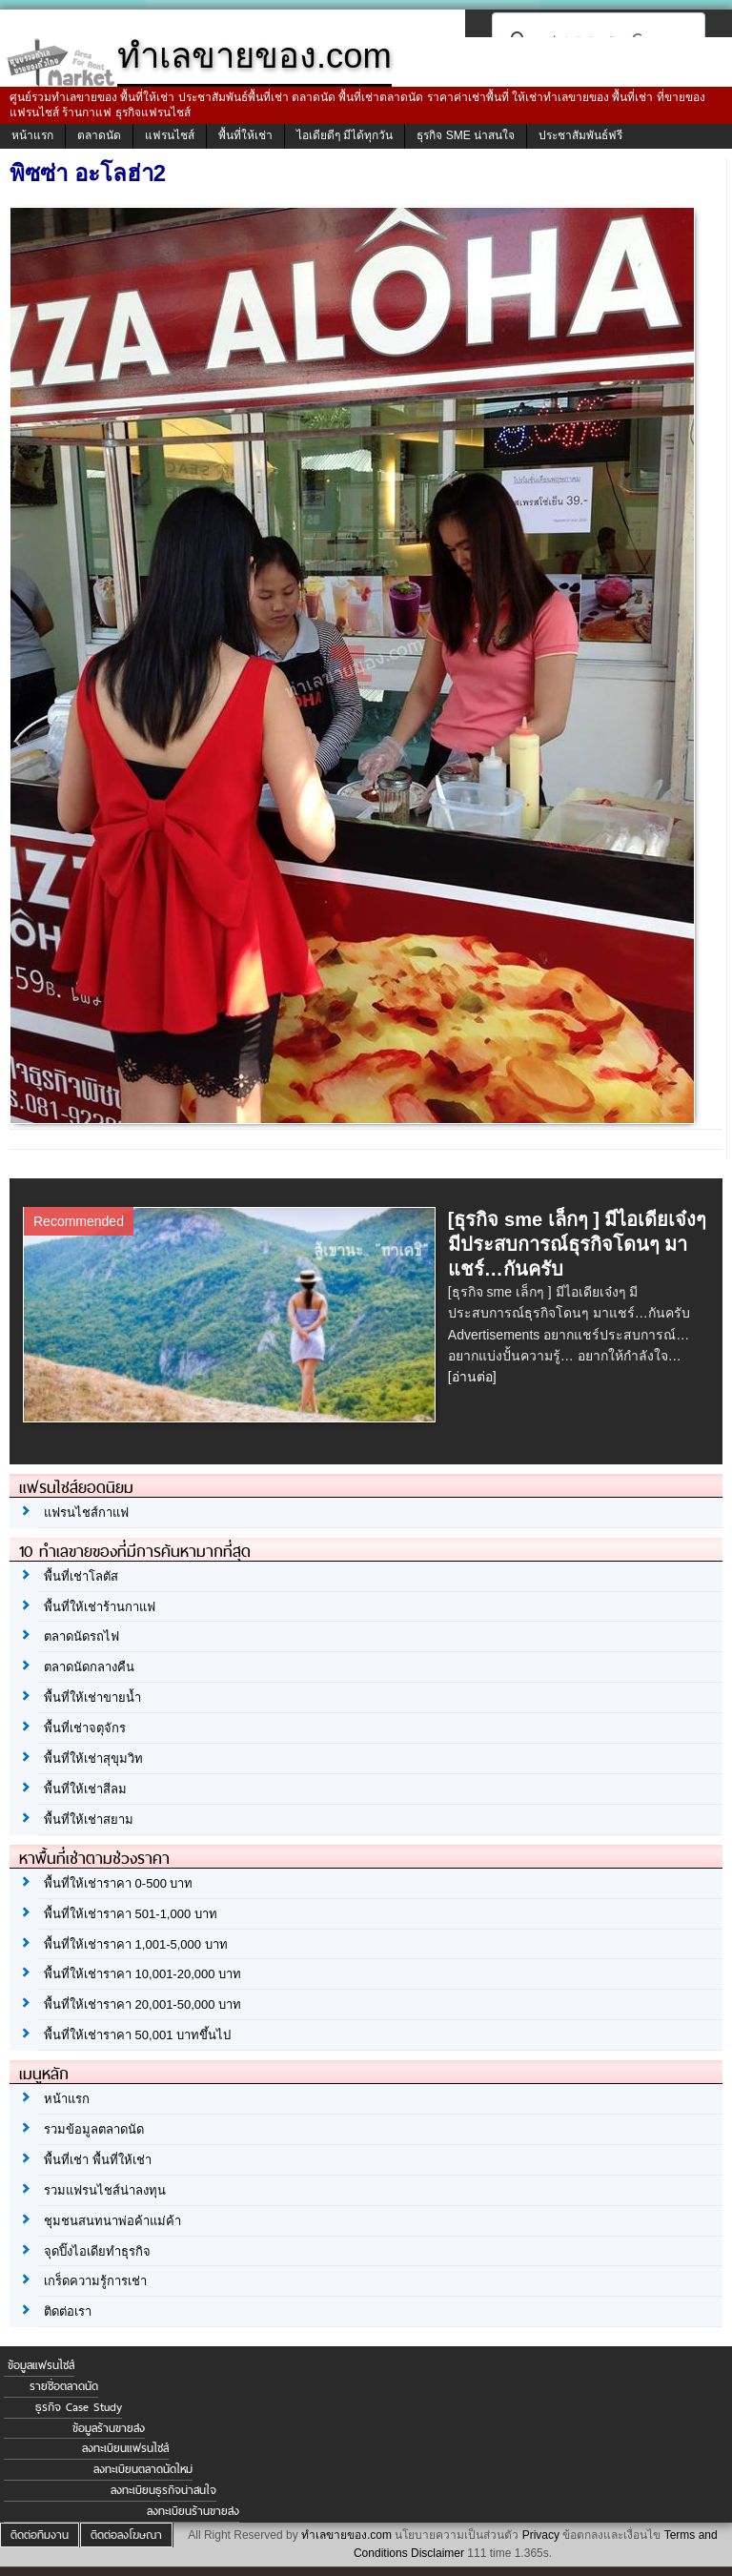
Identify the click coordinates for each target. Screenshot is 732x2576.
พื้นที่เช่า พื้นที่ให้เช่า (98, 2160)
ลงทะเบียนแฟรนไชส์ (125, 2448)
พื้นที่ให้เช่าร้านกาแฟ (99, 1607)
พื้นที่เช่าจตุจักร (85, 1728)
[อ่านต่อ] (472, 1376)
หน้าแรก (32, 135)
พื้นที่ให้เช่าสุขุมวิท (93, 1758)
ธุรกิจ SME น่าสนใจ (466, 135)
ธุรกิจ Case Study (78, 2407)
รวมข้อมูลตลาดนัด (94, 2129)
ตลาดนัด (99, 135)
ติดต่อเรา (68, 2311)
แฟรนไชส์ (169, 135)
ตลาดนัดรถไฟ (81, 1636)
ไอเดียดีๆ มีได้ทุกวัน (344, 135)
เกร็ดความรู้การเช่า (95, 2281)
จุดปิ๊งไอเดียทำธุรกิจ (97, 2251)
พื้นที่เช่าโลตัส (81, 1576)
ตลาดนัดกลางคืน (89, 1667)
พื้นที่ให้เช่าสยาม (88, 1819)
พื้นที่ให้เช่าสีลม (85, 1789)
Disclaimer (437, 2553)
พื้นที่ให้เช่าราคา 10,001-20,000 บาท (142, 1974)
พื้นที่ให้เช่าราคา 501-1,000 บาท (130, 1914)
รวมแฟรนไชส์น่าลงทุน (105, 2190)
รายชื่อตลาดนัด (64, 2386)
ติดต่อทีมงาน (39, 2535)
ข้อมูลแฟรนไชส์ (41, 2365)
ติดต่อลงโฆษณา (126, 2535)
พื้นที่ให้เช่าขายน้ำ (92, 1697)
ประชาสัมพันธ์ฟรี (580, 135)
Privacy (540, 2535)
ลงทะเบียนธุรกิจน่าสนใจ (163, 2490)
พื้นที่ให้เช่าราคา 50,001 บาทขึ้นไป (137, 2035)
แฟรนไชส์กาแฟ (86, 1512)
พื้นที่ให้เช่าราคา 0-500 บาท (118, 1883)
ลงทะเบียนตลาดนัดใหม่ (143, 2469)
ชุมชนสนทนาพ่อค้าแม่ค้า (112, 2221)
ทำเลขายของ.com (346, 2535)
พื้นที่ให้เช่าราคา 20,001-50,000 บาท (142, 2004)
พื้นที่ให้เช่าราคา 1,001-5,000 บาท (136, 1944)
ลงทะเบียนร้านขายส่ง (193, 2511)
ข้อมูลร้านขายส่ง (108, 2428)
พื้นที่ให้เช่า (245, 135)
